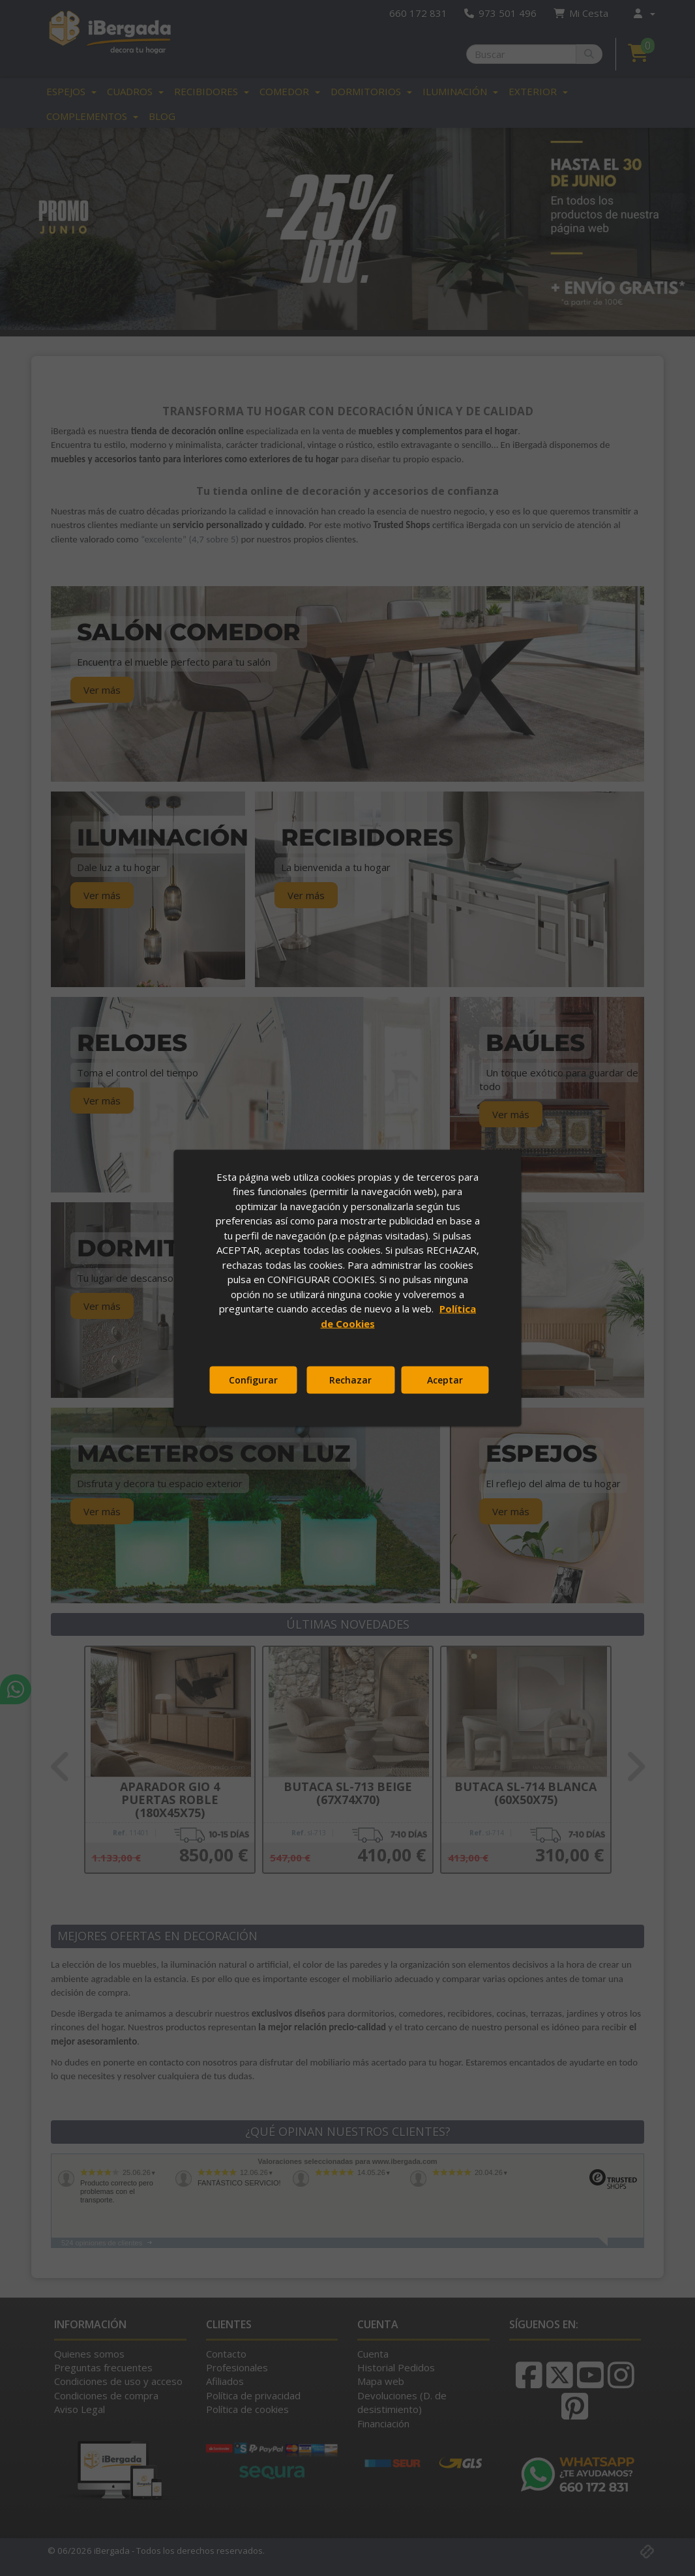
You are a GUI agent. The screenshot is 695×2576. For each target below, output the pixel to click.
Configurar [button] (253, 1380)
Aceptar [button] (445, 1380)
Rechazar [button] (350, 1380)
